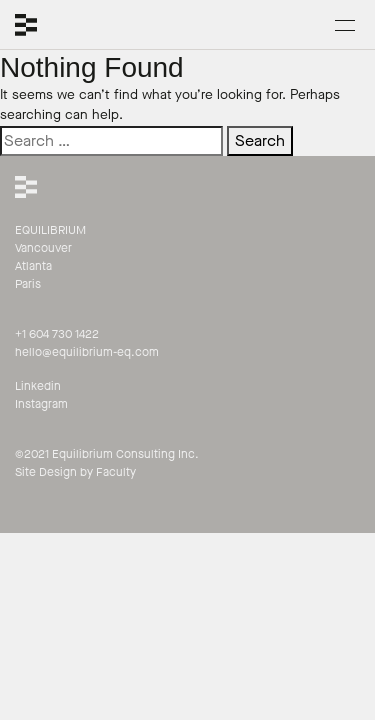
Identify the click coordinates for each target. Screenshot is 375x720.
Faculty (116, 472)
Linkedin (38, 386)
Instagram (41, 404)
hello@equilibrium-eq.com (87, 352)
